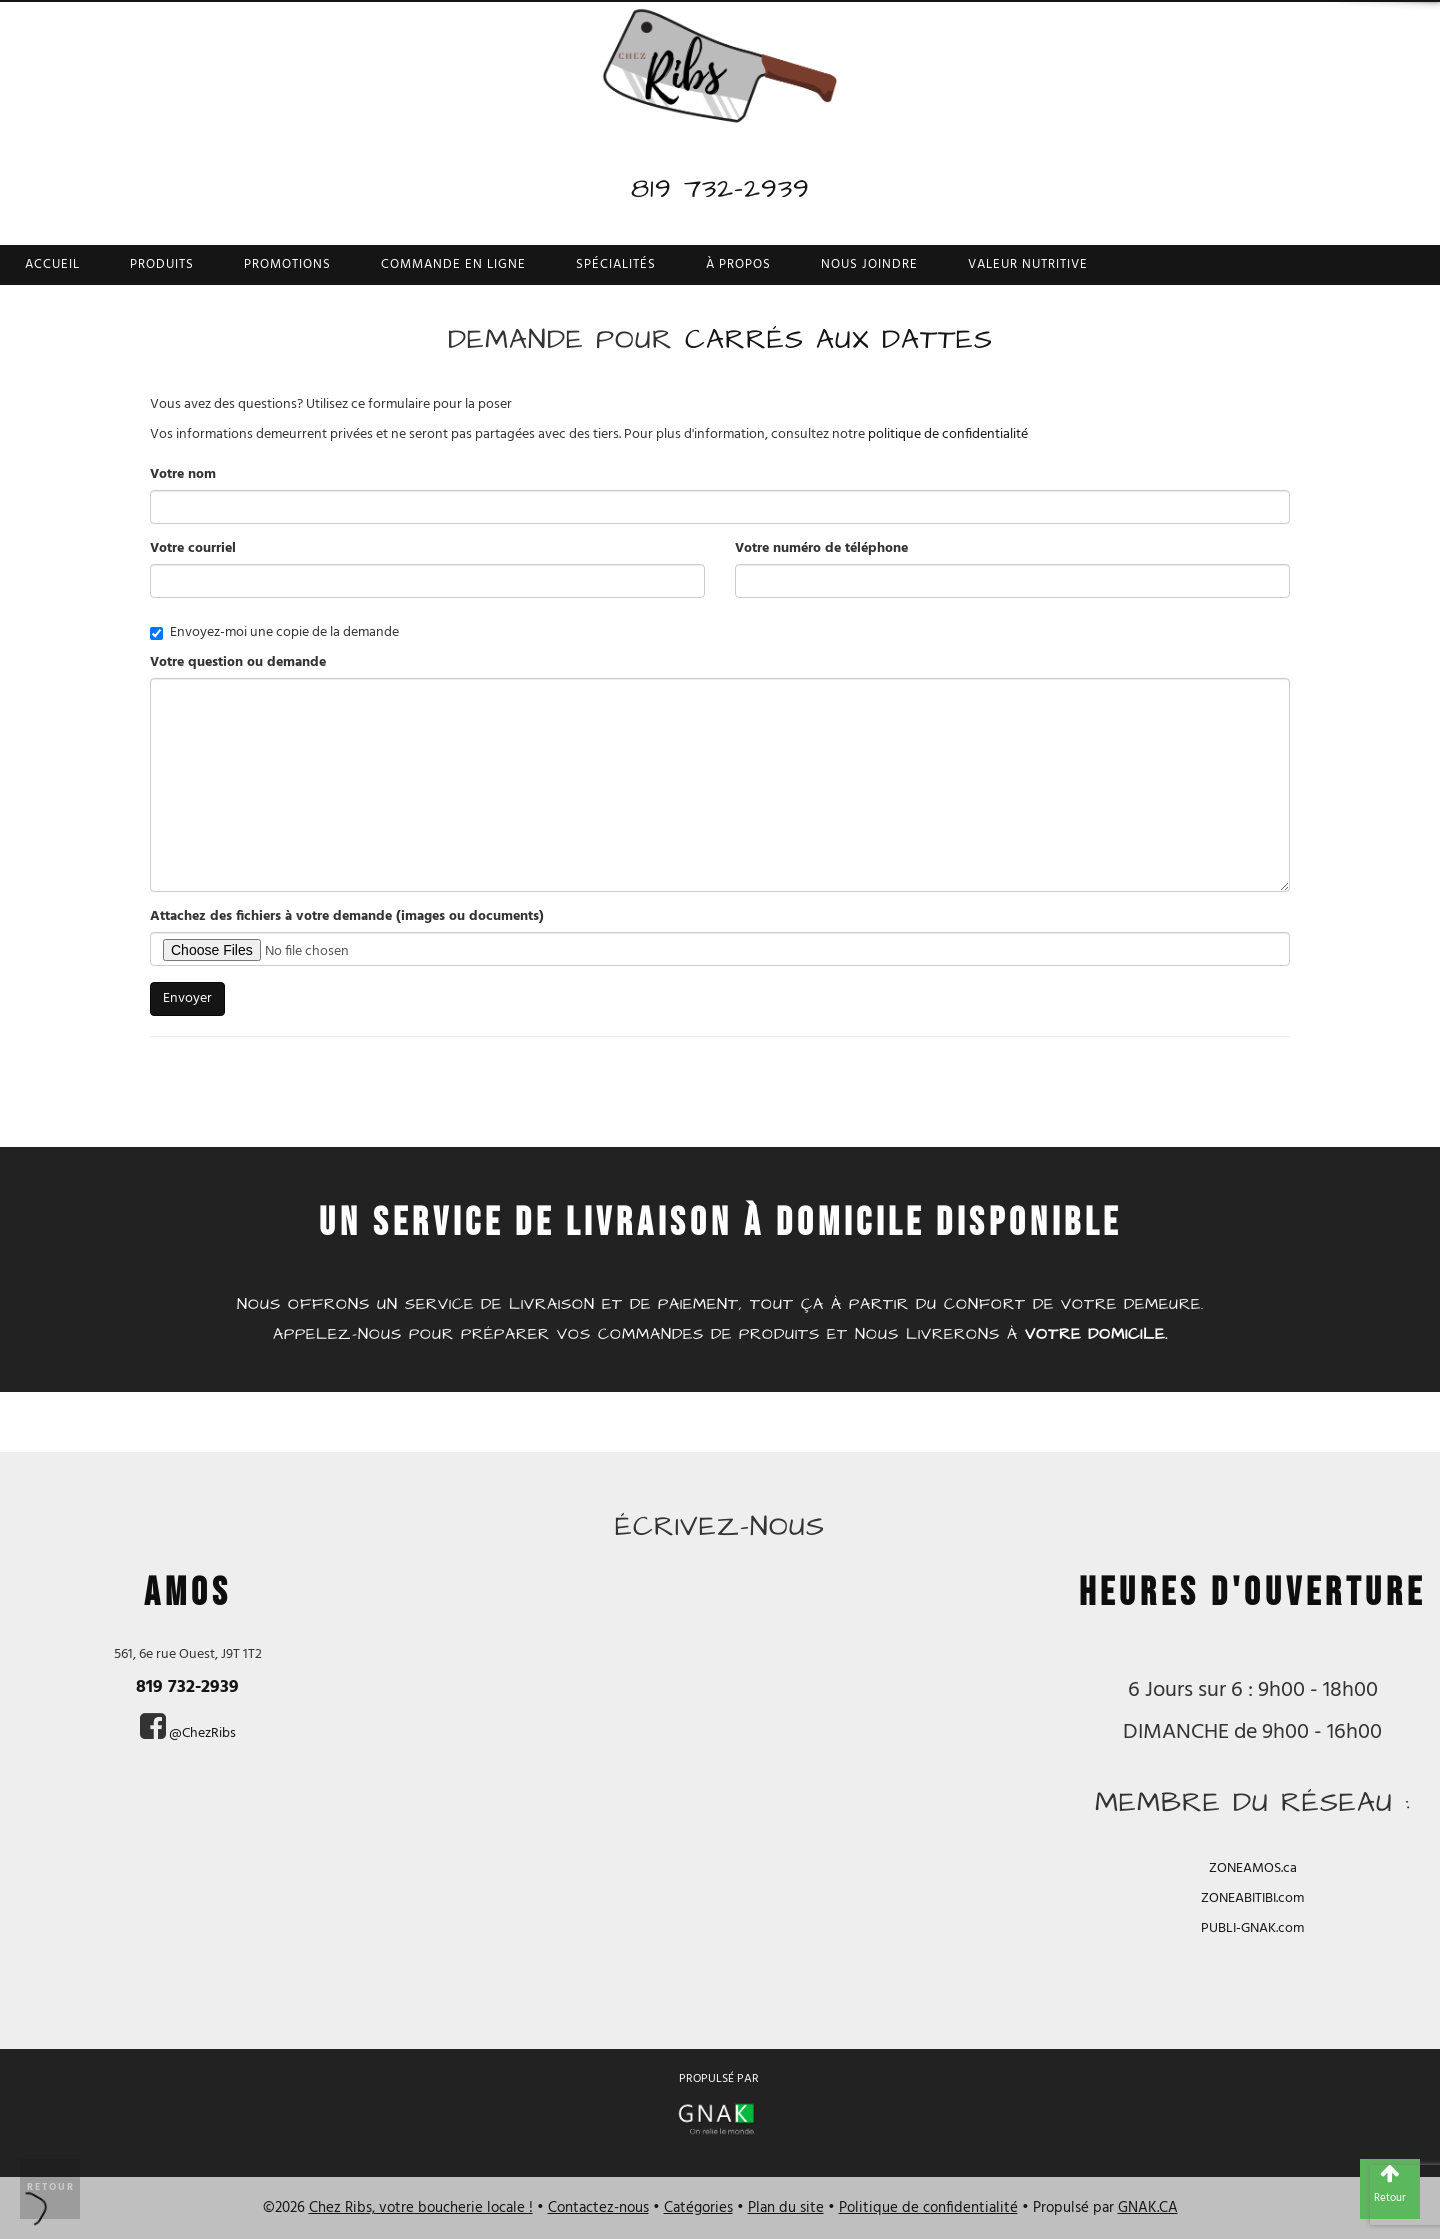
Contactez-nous (598, 2208)
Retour (51, 2187)
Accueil (52, 264)
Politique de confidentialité (928, 2208)
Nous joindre (869, 264)
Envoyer (187, 998)
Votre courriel (193, 549)
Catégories (698, 2208)
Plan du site (786, 2208)
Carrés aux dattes (839, 339)
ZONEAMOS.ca (1253, 1868)
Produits (162, 264)
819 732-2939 (720, 188)
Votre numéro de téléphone (821, 549)
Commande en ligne (453, 264)
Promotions (287, 264)
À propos (738, 264)
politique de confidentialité (948, 434)
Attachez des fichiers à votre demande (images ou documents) (347, 917)
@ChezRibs (202, 1733)
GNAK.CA (1148, 2208)
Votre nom (183, 475)
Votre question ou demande (238, 663)
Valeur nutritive (1028, 264)
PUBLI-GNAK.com (1252, 1928)
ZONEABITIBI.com (1252, 1898)
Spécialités (616, 264)
